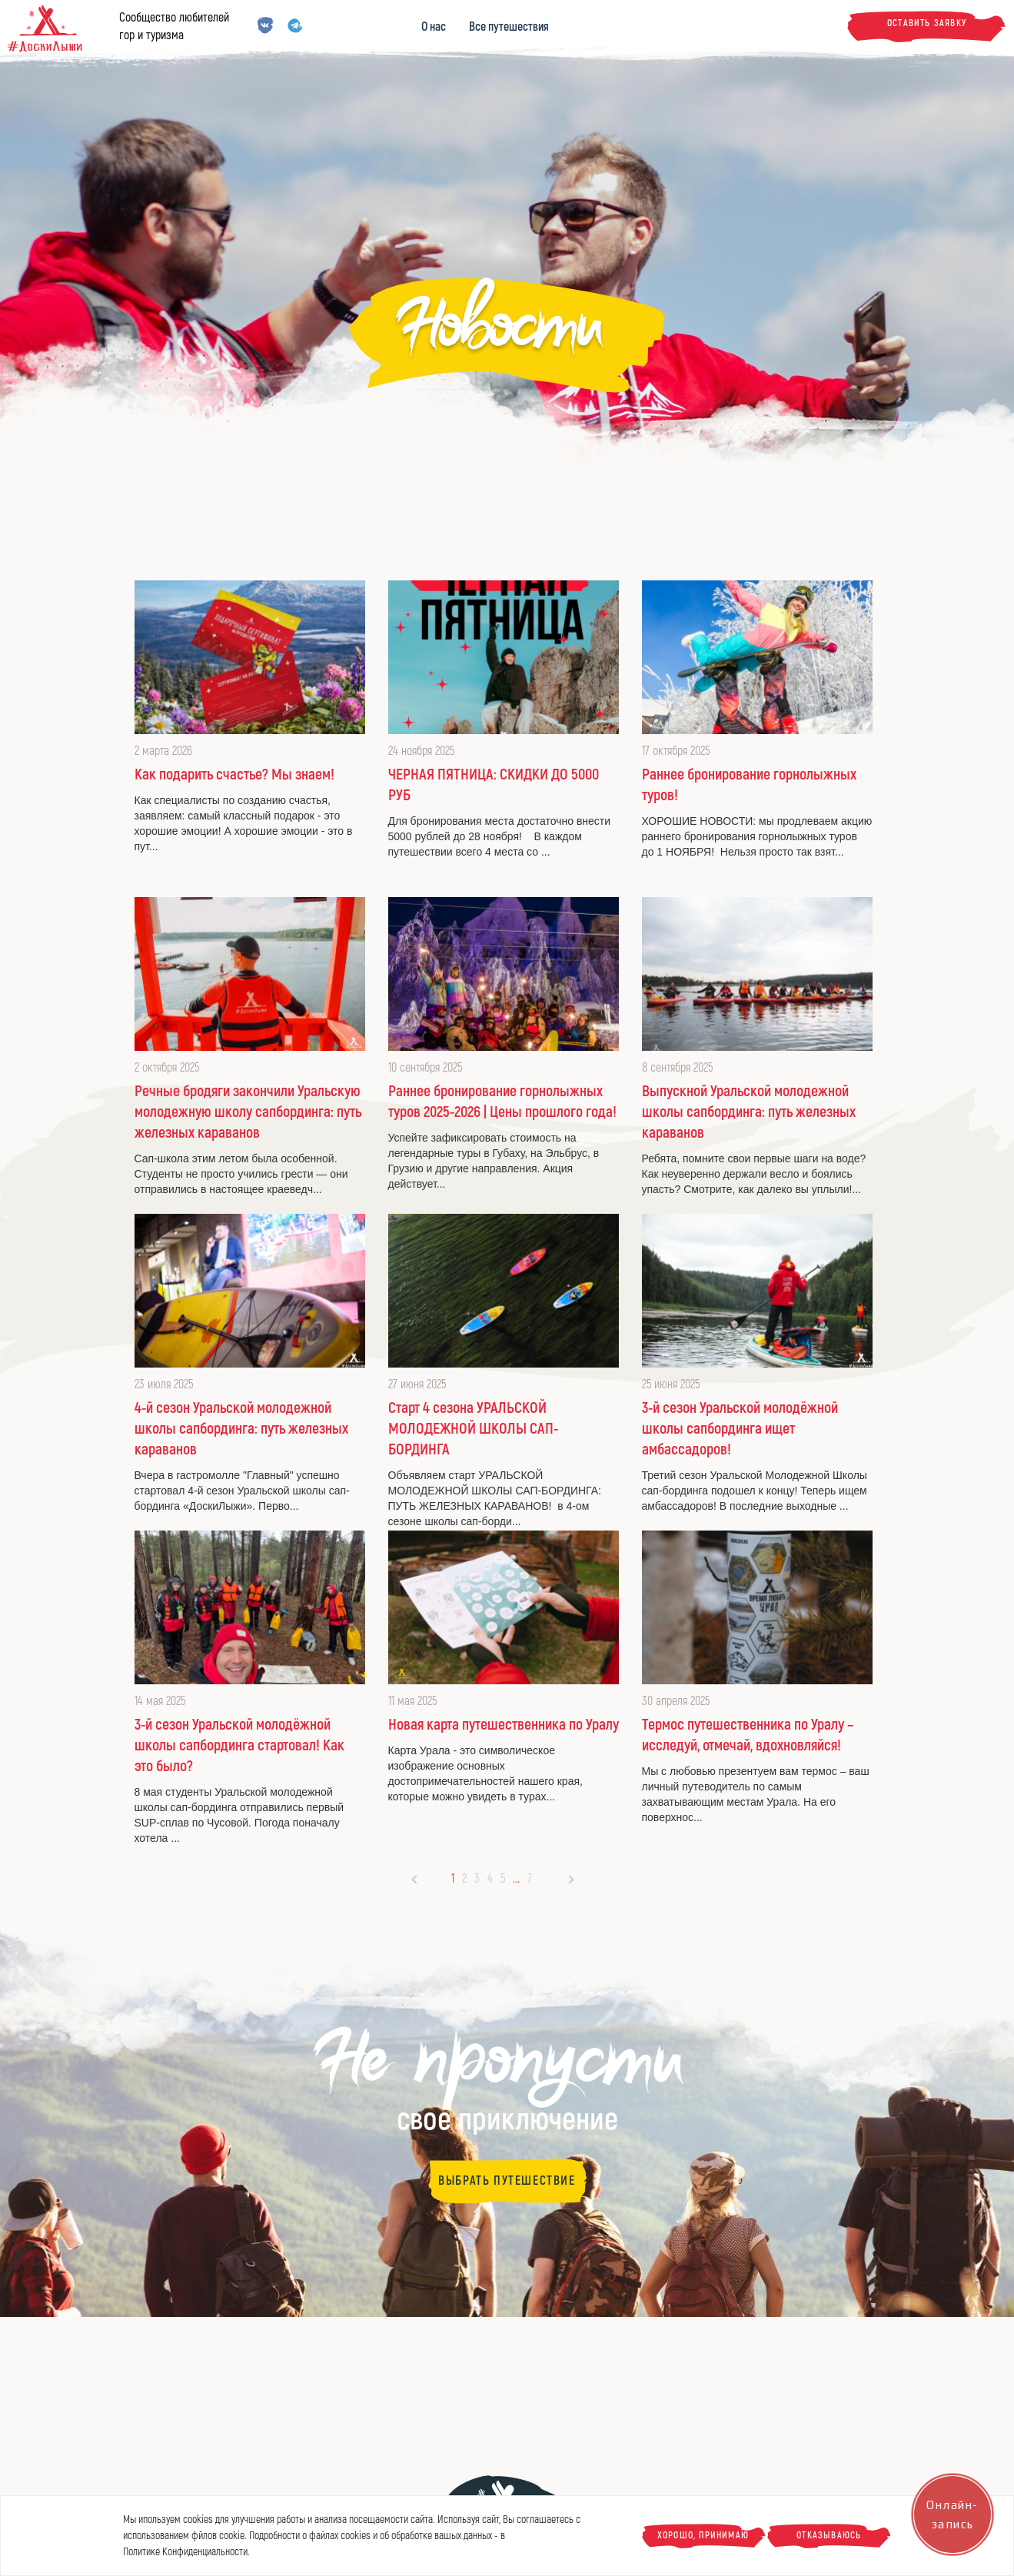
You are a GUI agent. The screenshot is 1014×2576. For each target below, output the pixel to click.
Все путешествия (509, 27)
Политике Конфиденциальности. (186, 2551)
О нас (433, 27)
